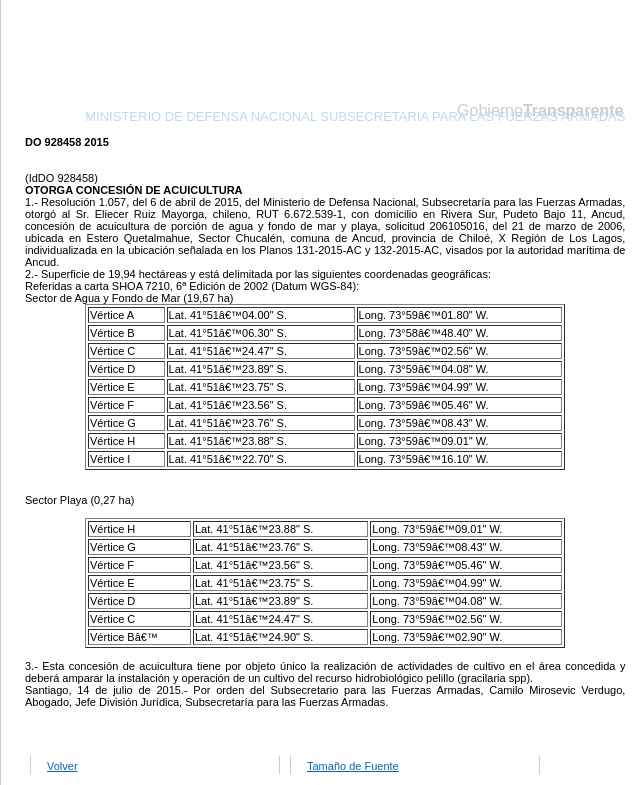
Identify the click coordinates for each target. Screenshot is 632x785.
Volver (62, 766)
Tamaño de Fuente (353, 766)
